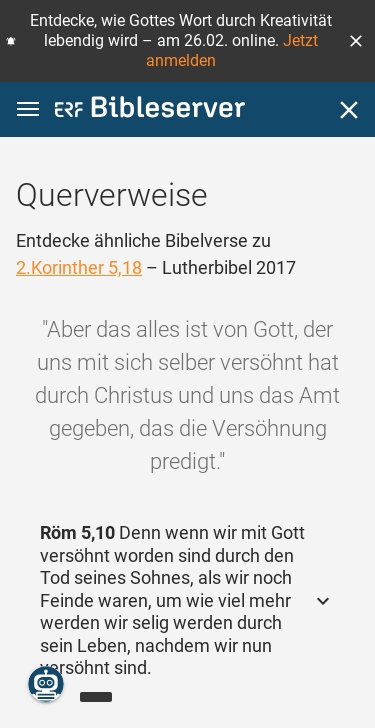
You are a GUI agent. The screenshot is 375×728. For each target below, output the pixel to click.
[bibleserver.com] (150, 110)
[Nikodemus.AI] (46, 684)
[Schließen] (349, 110)
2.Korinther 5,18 (79, 267)
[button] (356, 41)
